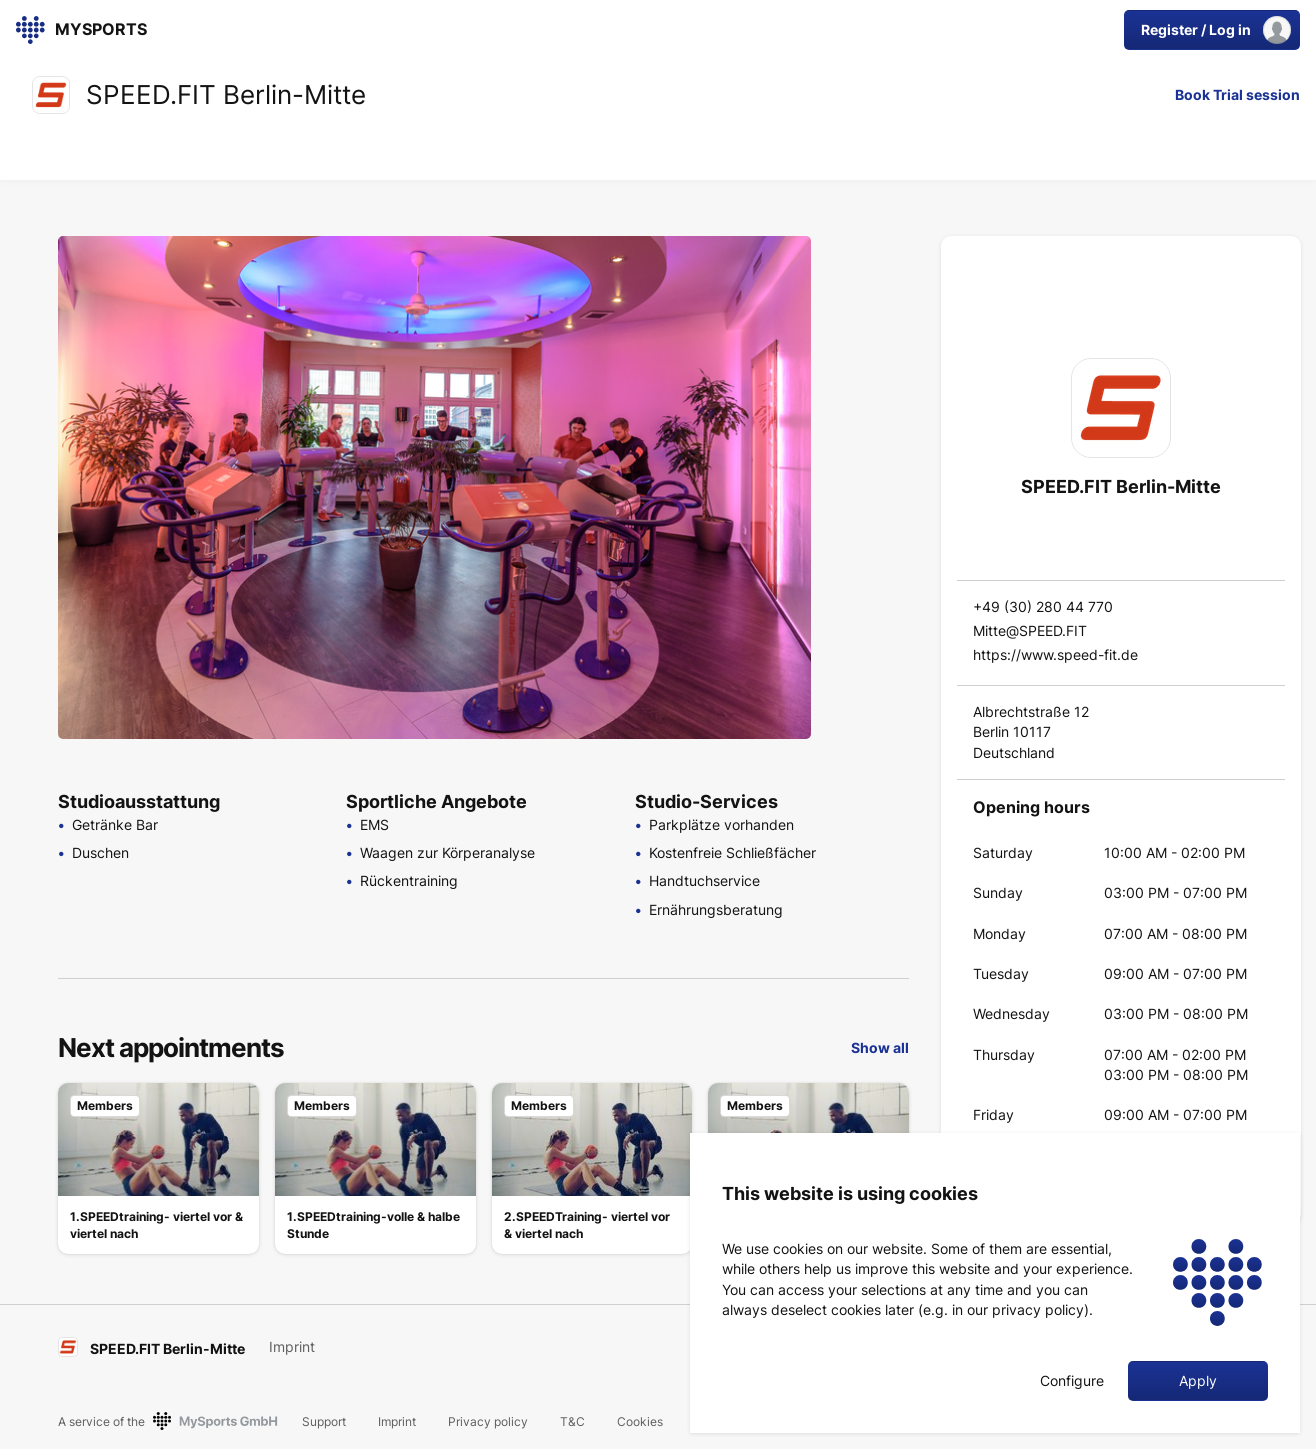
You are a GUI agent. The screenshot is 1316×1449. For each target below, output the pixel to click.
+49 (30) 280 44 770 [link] (1043, 606)
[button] (434, 487)
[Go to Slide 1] (864, 264)
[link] (67, 30)
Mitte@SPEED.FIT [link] (1030, 630)
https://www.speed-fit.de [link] (1055, 654)
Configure (1072, 1381)
